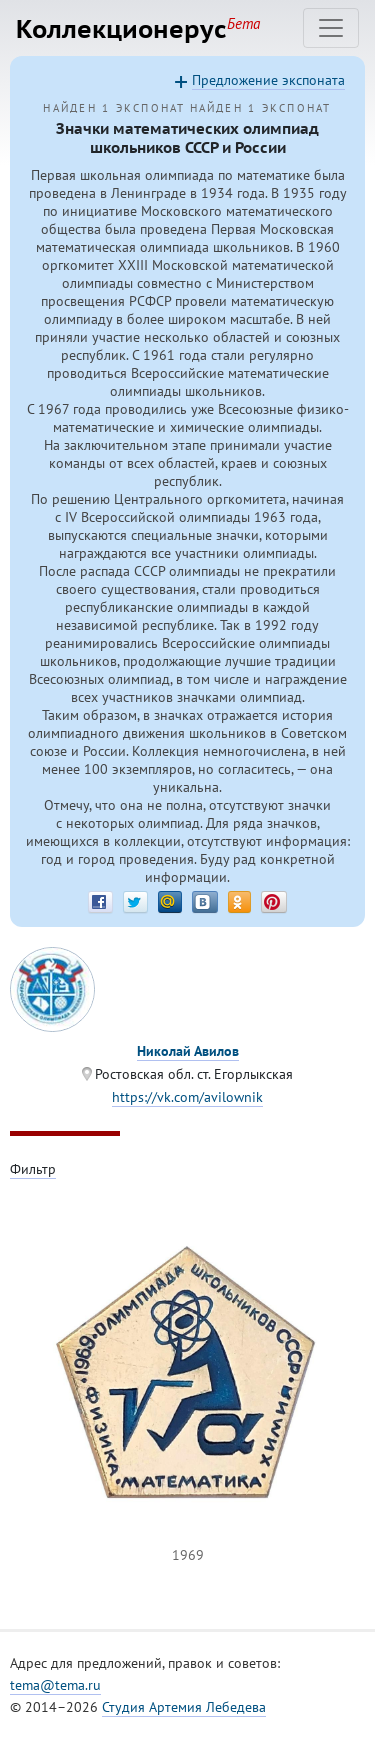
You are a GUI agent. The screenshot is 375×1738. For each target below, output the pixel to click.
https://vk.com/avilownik (187, 1097)
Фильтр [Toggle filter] (33, 1169)
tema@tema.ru (55, 1685)
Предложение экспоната (268, 80)
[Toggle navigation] (331, 28)
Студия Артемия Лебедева (184, 1707)
